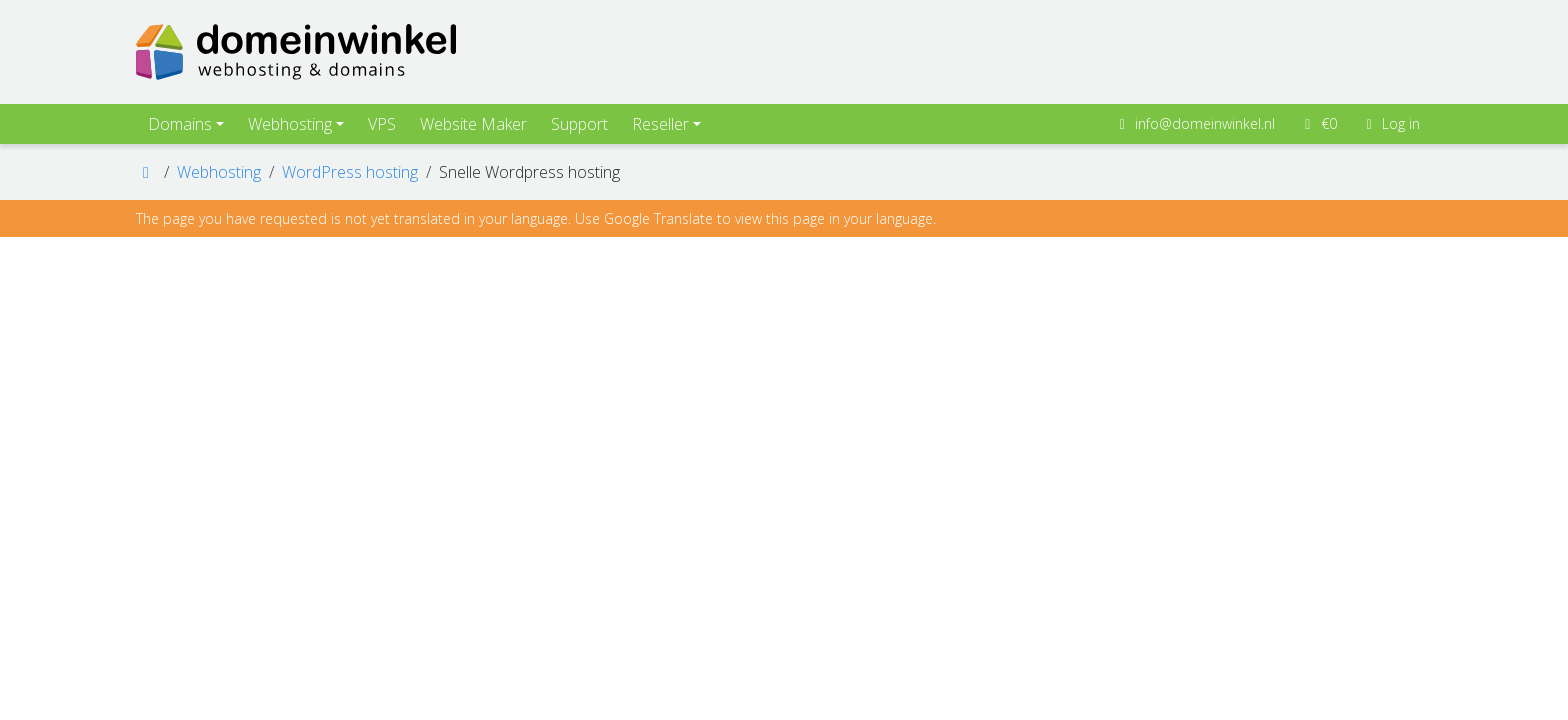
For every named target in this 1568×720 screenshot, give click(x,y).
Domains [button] (180, 124)
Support (579, 124)
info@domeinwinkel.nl (1195, 123)
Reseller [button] (660, 124)
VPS (382, 124)
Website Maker (473, 124)
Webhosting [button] (290, 124)
